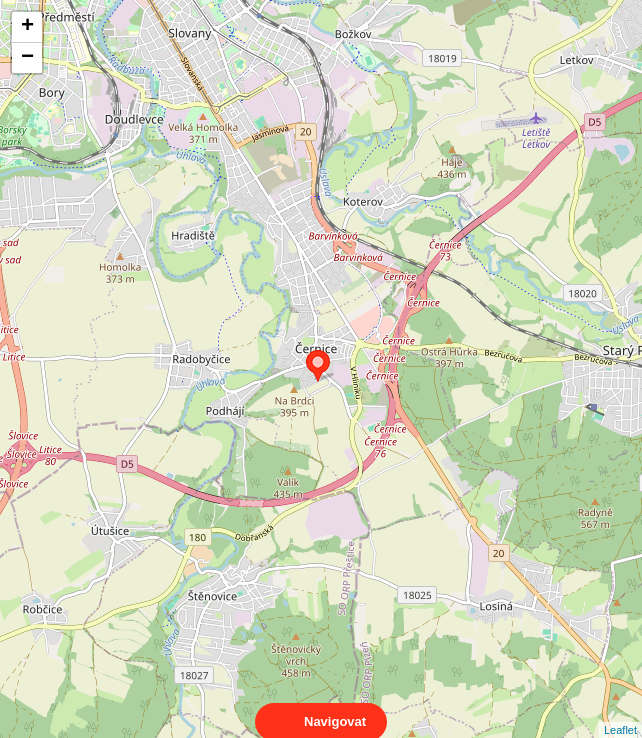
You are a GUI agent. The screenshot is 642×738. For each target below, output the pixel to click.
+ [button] (27, 27)
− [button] (27, 58)
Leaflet (620, 712)
